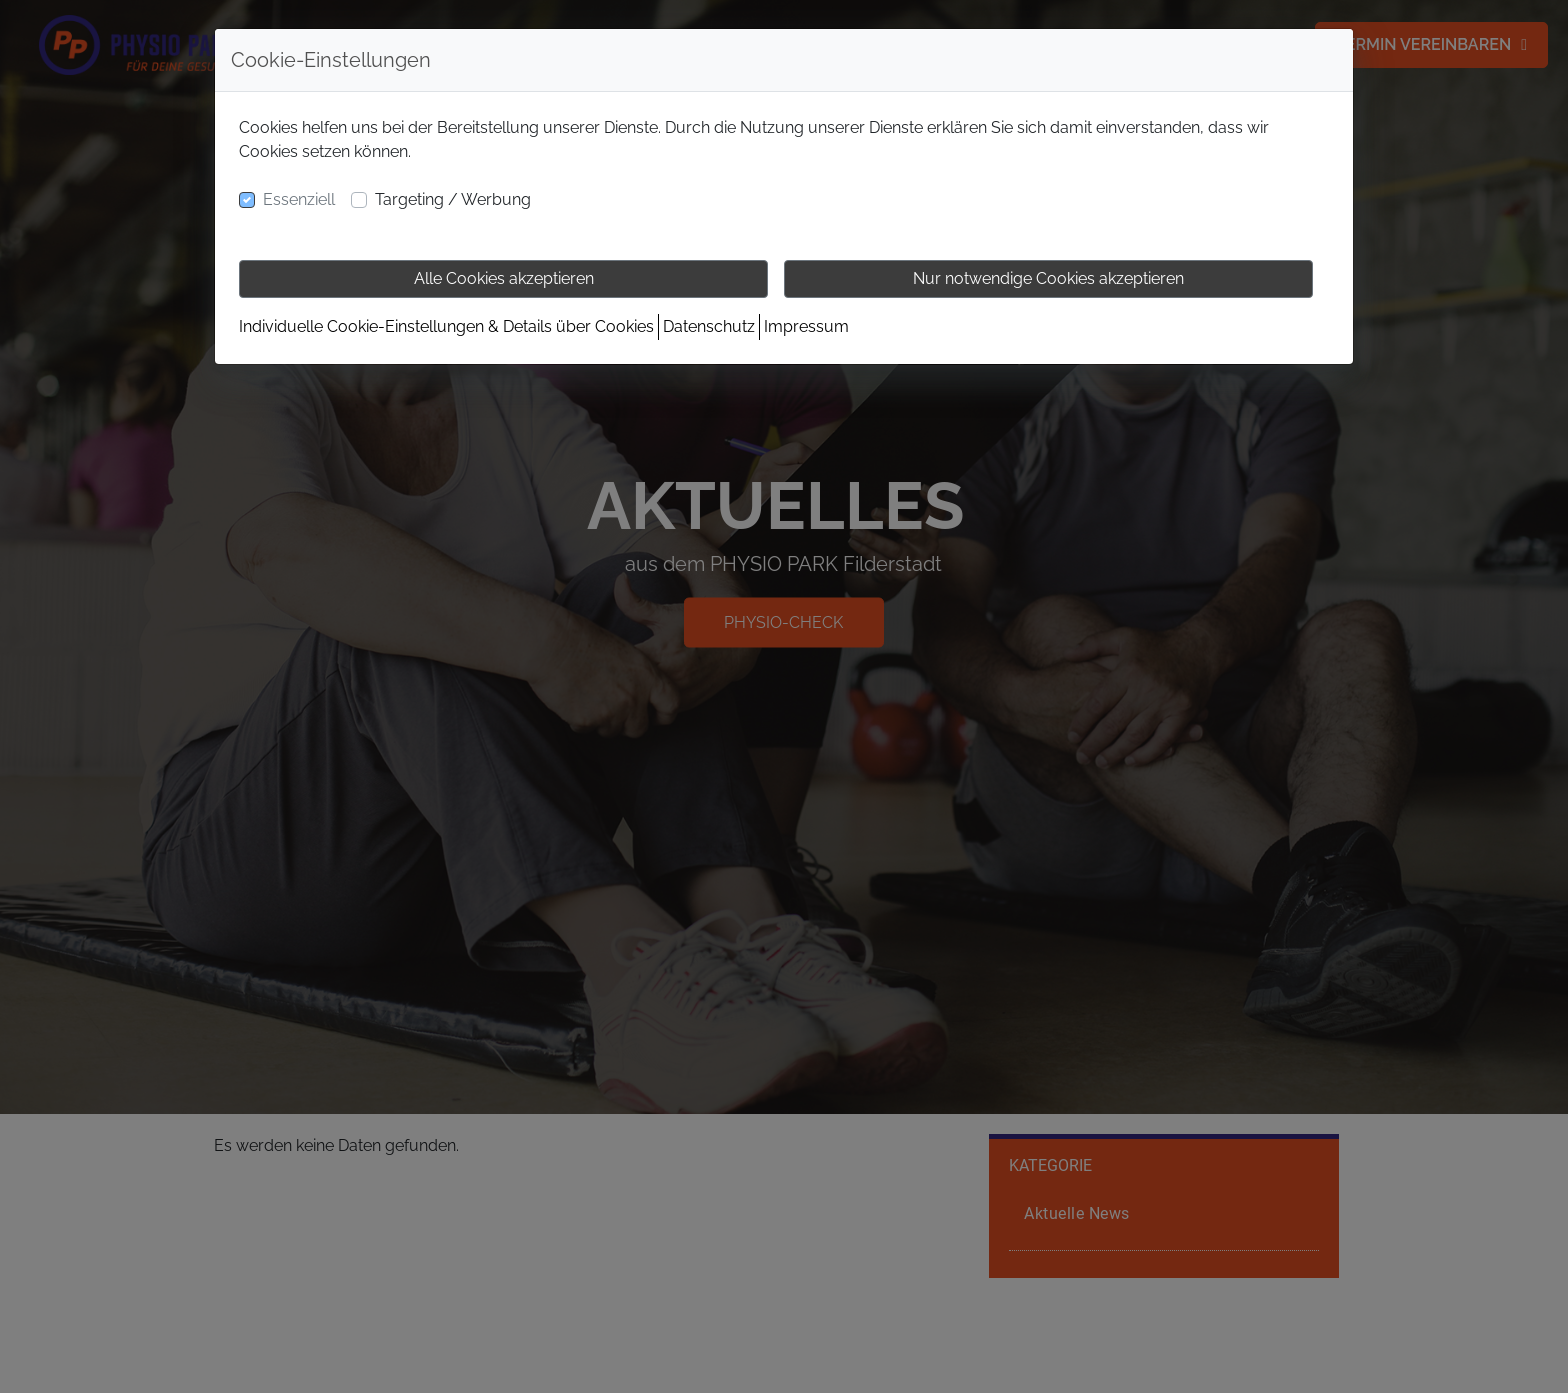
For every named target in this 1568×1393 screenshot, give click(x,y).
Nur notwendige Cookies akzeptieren (1048, 278)
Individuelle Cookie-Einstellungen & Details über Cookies (446, 326)
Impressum (806, 326)
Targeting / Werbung (453, 199)
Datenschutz (709, 326)
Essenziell (299, 199)
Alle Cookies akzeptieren (504, 278)
